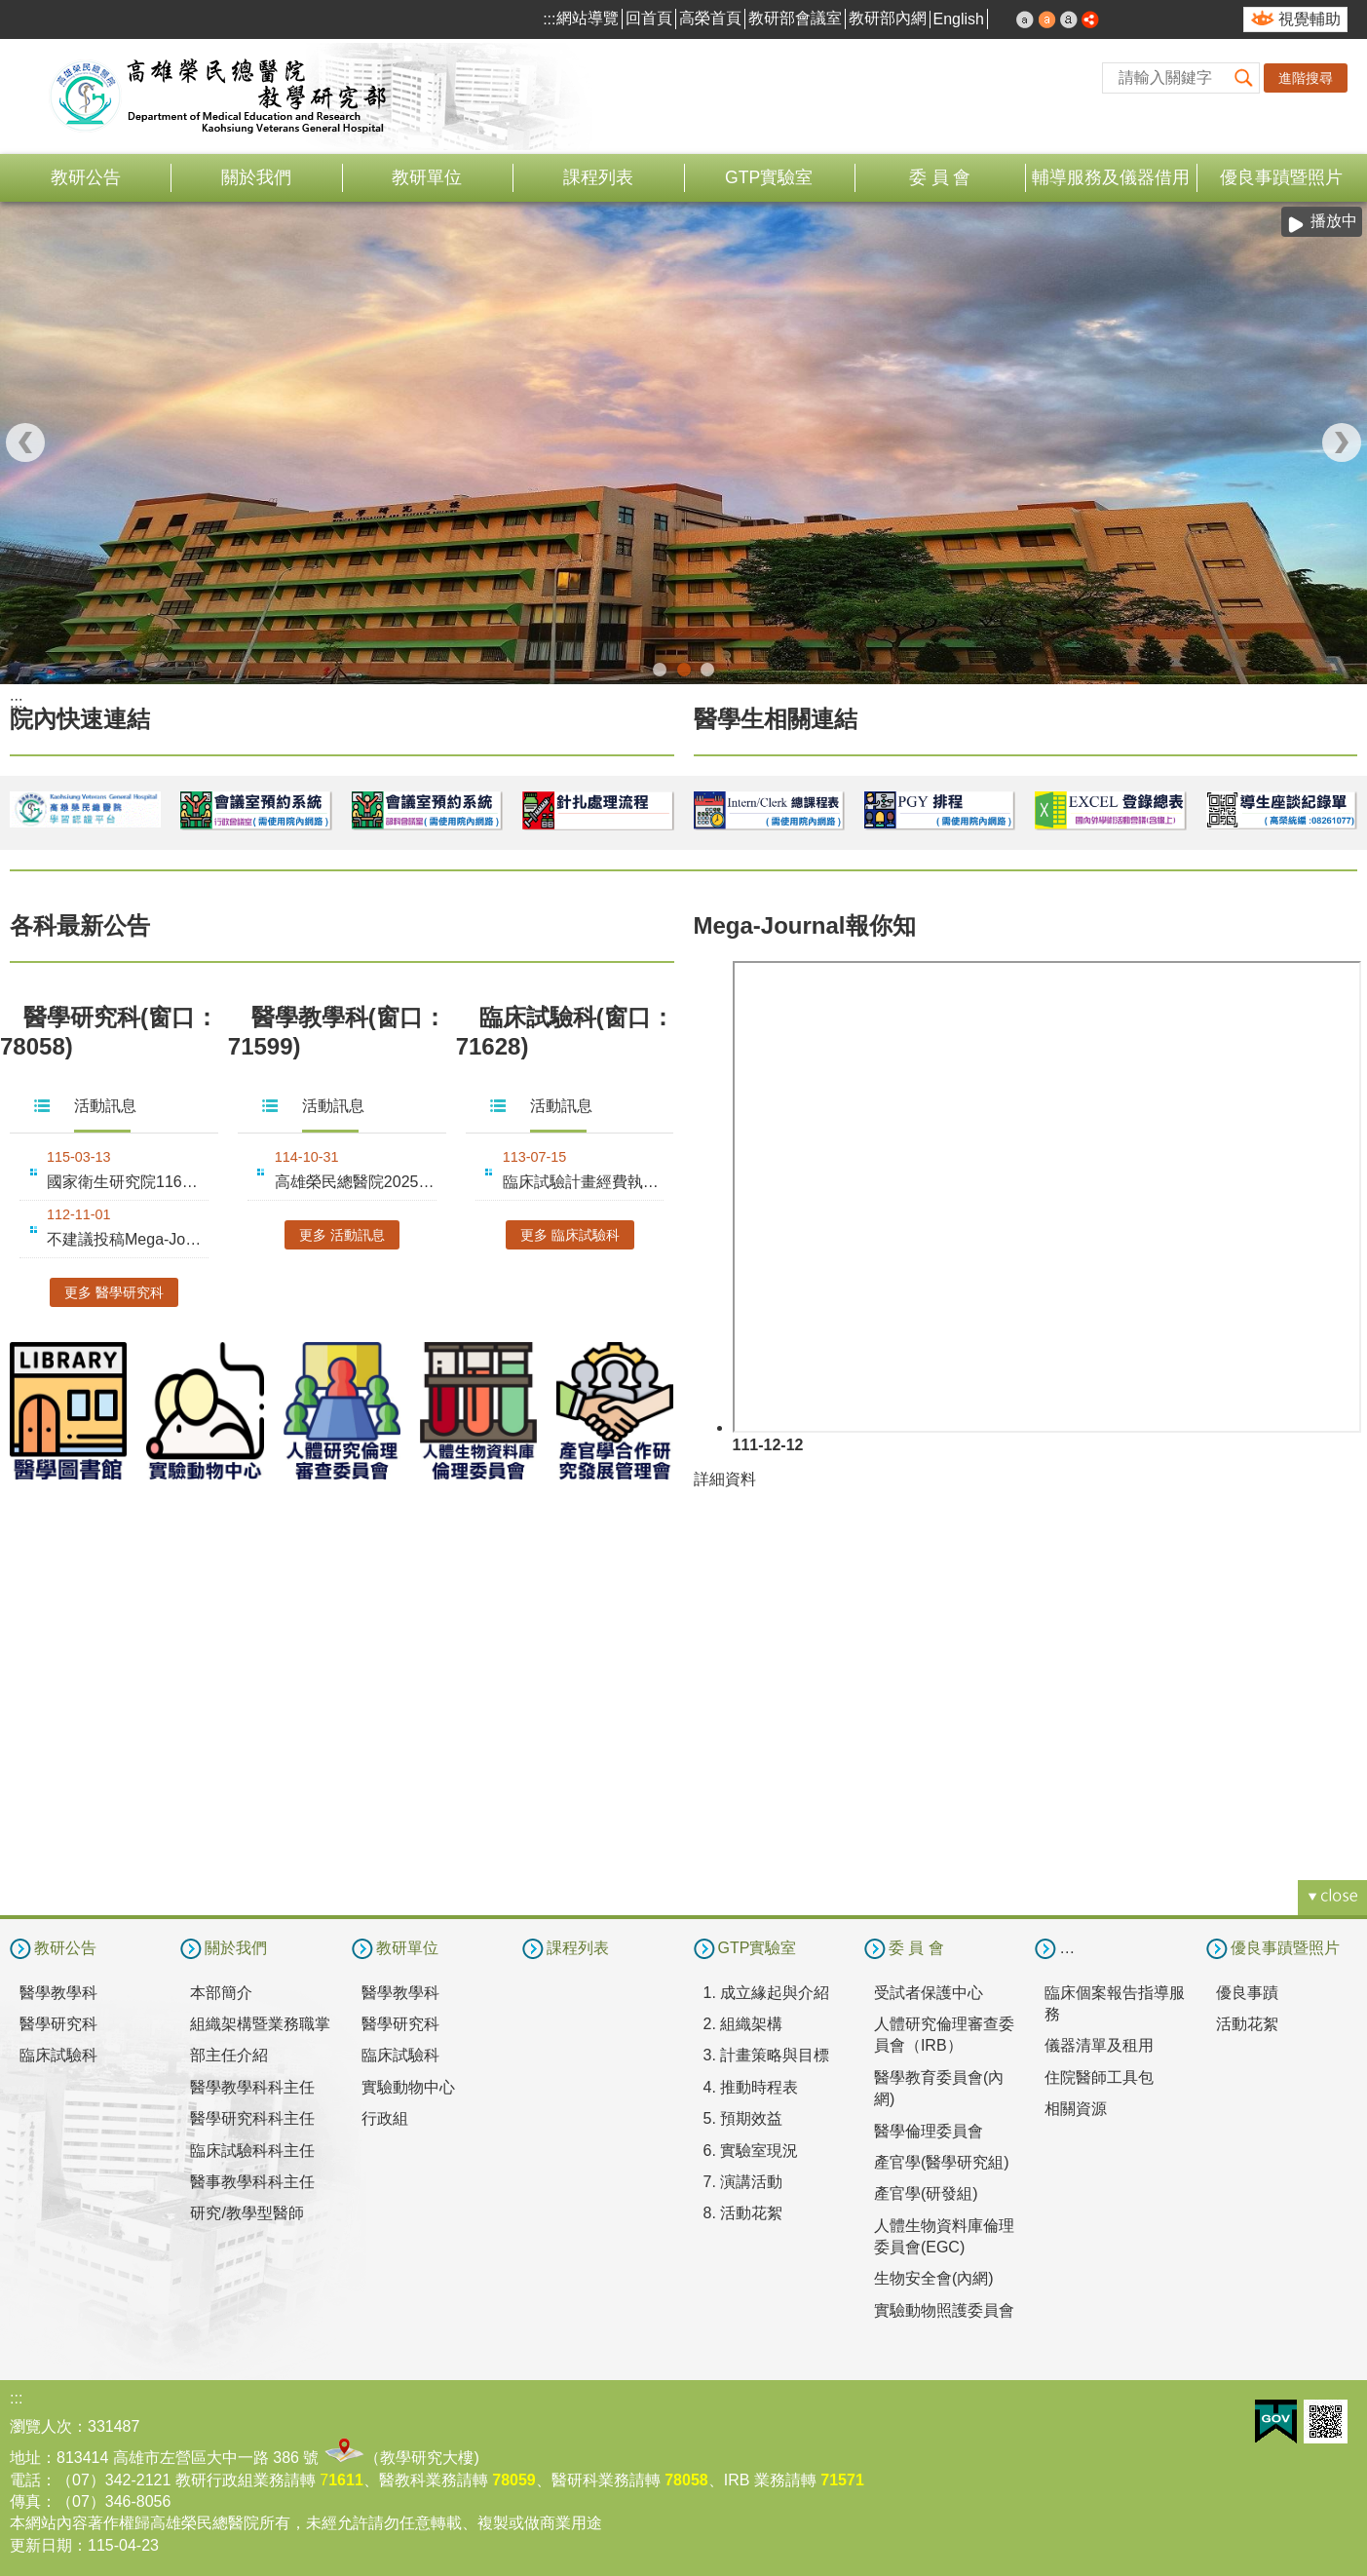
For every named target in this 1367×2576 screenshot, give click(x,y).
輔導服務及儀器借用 (1111, 177)
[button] (1244, 78)
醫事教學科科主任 (252, 2181)
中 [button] (1047, 19)
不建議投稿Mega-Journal (128, 1239)
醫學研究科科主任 (252, 2118)
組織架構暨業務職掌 (260, 2024)
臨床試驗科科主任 (252, 2150)
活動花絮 (1247, 2024)
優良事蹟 (1247, 1992)
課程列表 (598, 177)
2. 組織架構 (743, 2024)
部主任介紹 (229, 2055)
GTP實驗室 (769, 177)
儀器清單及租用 (1099, 2045)
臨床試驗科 (58, 2055)
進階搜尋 (1305, 78)
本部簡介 (221, 1992)
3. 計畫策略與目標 (766, 2055)
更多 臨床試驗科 (570, 1235)
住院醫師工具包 (1099, 2077)
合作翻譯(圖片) (707, 669)
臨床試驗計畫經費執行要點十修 (584, 1181)
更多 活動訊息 (342, 1235)
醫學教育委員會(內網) (939, 2088)
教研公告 (86, 177)
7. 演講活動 (743, 2181)
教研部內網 (888, 18)
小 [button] (1025, 19)
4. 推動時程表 (751, 2087)
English (958, 19)
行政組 (384, 2118)
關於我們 (256, 177)
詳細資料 (725, 1479)
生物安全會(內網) (934, 2278)
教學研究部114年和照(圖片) (659, 669)
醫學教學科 (58, 1992)
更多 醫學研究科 (114, 1292)
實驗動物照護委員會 (944, 2310)
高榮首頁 (710, 18)
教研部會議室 (795, 18)
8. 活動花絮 (743, 2213)
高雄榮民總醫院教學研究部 (219, 96)
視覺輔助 (1309, 19)
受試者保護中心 (928, 1992)
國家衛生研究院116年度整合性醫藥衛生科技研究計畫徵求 (128, 1181)
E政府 (1276, 2421)
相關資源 (1075, 2108)
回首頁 (649, 18)
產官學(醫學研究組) (941, 2162)
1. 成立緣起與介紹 (766, 1992)
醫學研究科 (58, 2024)
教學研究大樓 (427, 2457)
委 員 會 (940, 177)
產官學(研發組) (926, 2193)
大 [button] (1069, 19)
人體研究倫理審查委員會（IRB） (944, 2035)
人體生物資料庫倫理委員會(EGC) (944, 2236)
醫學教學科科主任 (252, 2087)
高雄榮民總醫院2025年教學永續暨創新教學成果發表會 (356, 1181)
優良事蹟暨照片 (1281, 177)
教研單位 (427, 177)
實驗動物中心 (408, 2087)
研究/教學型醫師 (246, 2213)
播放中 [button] (1333, 220)
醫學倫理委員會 (928, 2131)
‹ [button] (25, 442)
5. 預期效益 (743, 2118)
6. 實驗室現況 (751, 2150)
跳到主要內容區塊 (10, 10)
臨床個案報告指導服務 (1114, 2003)
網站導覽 (587, 18)
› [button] (1341, 442)
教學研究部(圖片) (684, 669)
